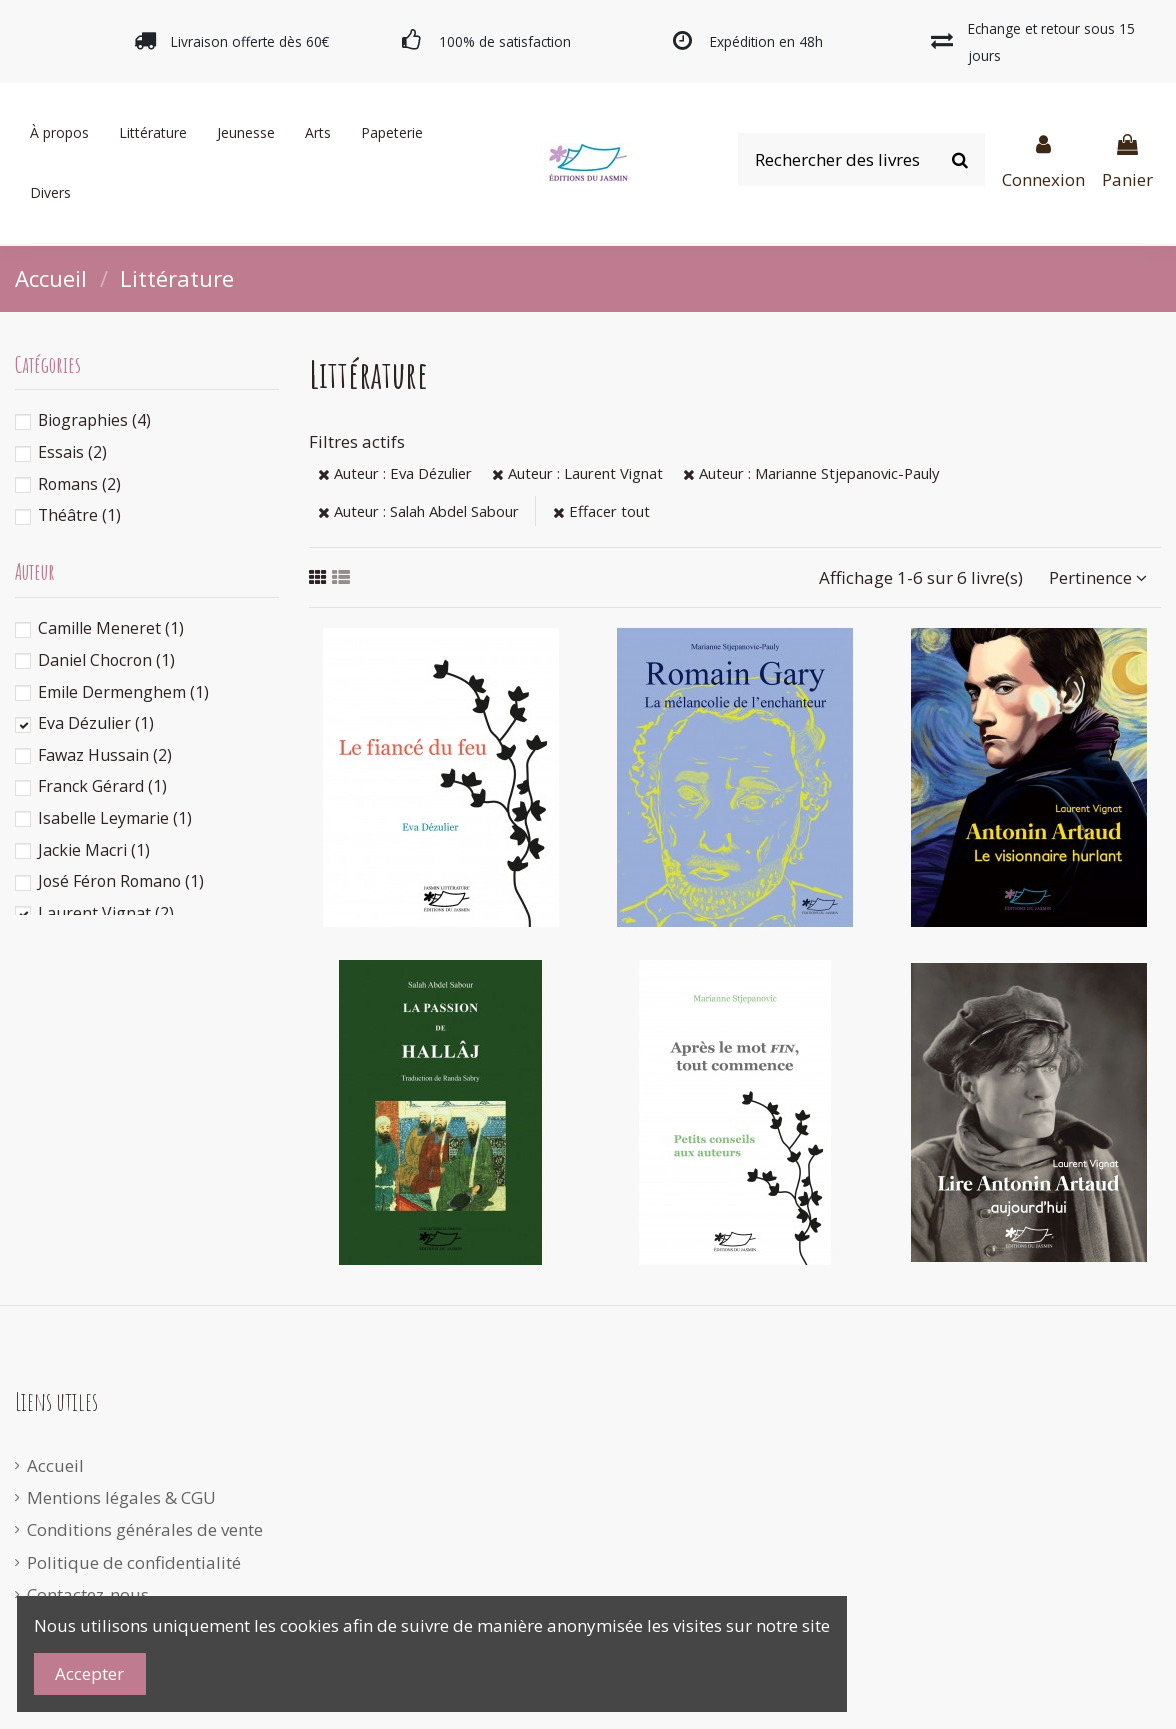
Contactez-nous (88, 1594)
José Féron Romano (121, 881)
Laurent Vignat (106, 913)
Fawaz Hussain (105, 755)
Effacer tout (601, 511)
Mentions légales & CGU (121, 1497)
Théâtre (79, 515)
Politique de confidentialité (134, 1562)
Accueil (55, 1465)
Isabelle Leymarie (115, 818)
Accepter (89, 1673)
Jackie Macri (94, 850)
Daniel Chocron (106, 660)
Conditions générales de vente (145, 1529)
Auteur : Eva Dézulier (395, 473)
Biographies (94, 420)
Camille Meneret (111, 628)
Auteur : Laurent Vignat (577, 473)
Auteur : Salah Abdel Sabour (418, 511)
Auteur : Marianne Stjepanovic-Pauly (811, 473)
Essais (72, 452)
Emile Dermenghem (123, 692)
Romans (79, 484)
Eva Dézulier (96, 723)
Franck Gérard (102, 786)
